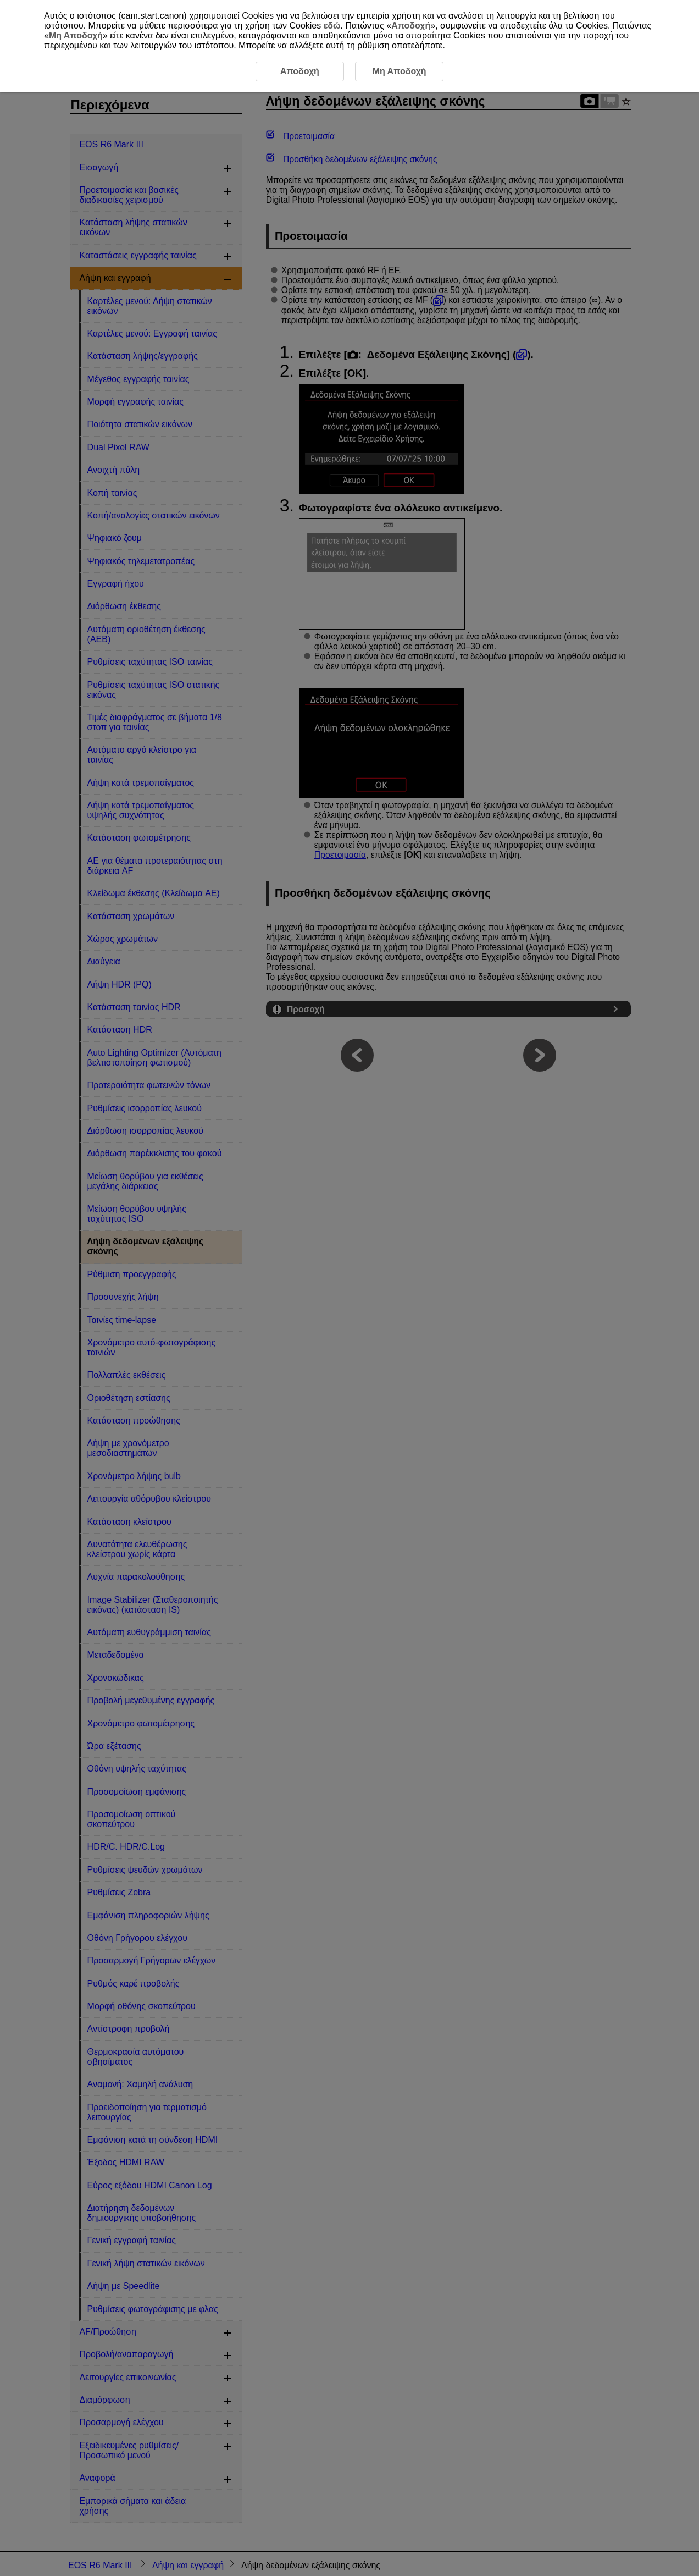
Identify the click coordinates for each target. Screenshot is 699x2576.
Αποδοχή (410, 25)
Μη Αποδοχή (76, 35)
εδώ (332, 25)
